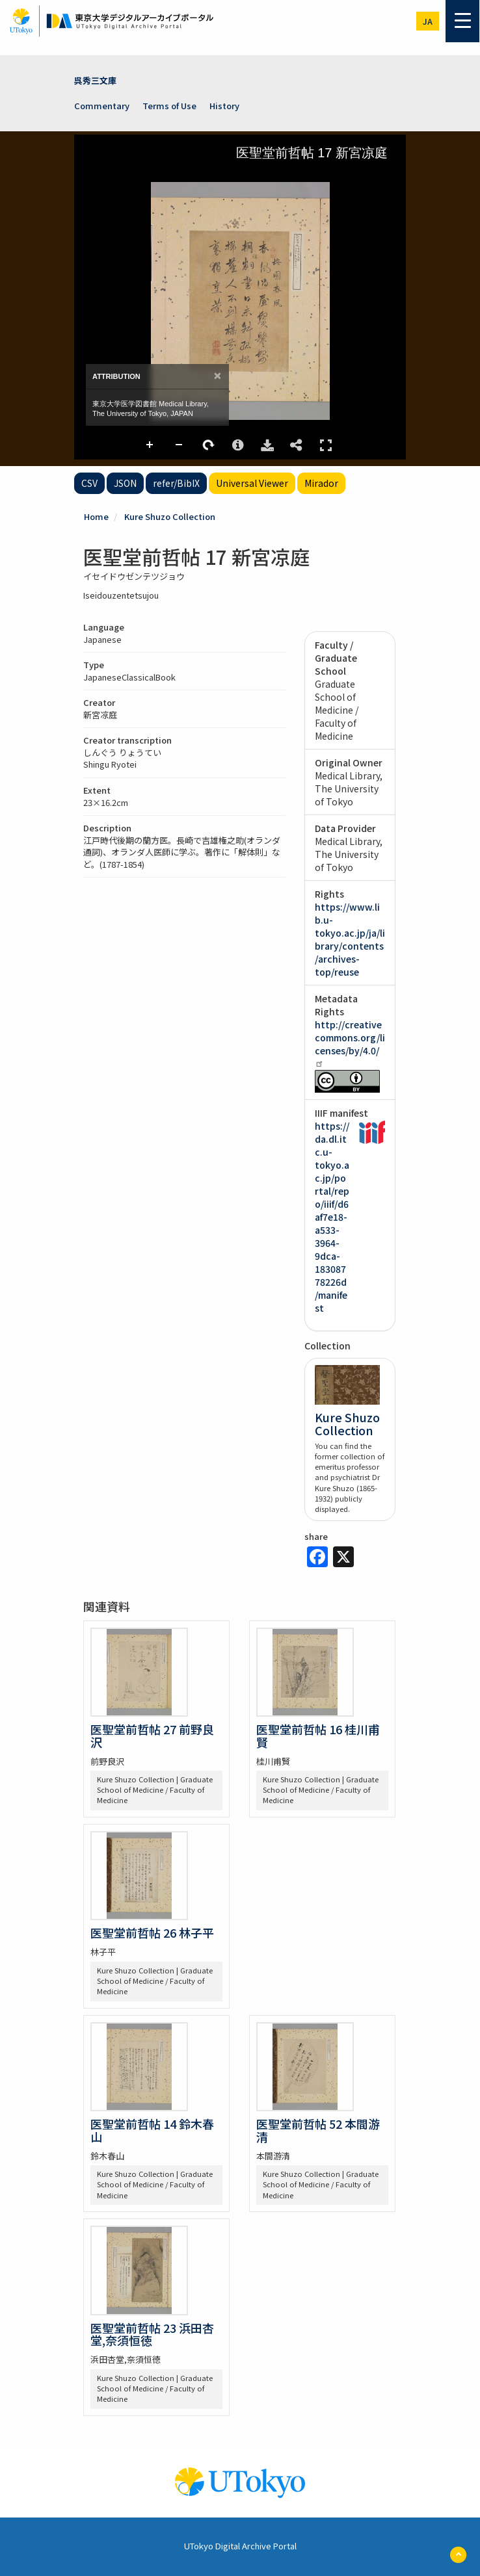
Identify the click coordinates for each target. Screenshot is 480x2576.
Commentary (101, 105)
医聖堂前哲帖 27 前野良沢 (152, 1735)
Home (96, 516)
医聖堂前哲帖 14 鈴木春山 (152, 2130)
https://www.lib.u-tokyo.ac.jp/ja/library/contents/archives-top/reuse (350, 939)
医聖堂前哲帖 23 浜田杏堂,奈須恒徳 (152, 2334)
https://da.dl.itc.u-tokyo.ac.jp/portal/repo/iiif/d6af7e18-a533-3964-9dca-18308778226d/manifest (332, 1216)
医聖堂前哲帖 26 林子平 (152, 1932)
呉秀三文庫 (95, 80)
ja (428, 21)
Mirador (321, 482)
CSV (89, 482)
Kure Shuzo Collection (169, 516)
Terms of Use (169, 105)
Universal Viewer (252, 482)
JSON (125, 482)
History (224, 105)
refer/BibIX (176, 482)
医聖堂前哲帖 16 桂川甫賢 (318, 1735)
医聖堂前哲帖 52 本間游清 (318, 2130)
